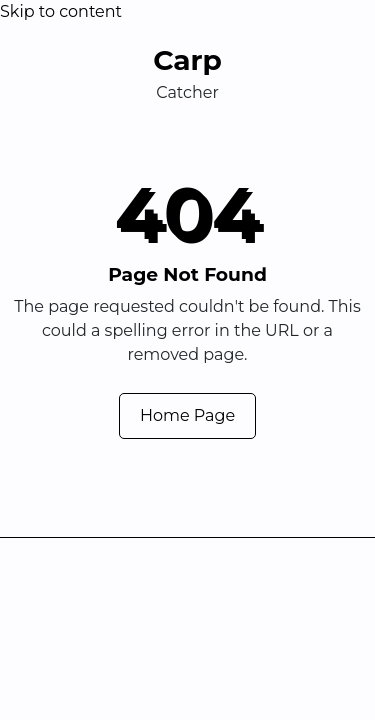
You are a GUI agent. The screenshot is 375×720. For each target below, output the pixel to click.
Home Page (187, 415)
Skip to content (61, 11)
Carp (187, 60)
